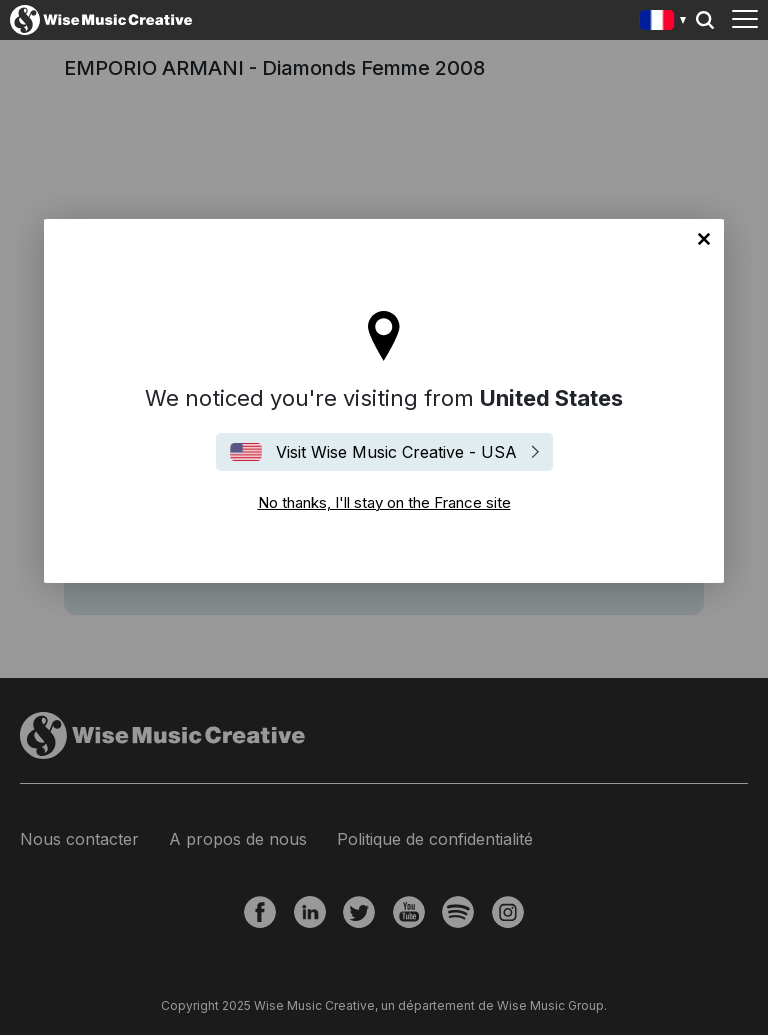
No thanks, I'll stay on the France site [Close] (704, 239)
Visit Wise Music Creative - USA (396, 452)
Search (705, 20)
